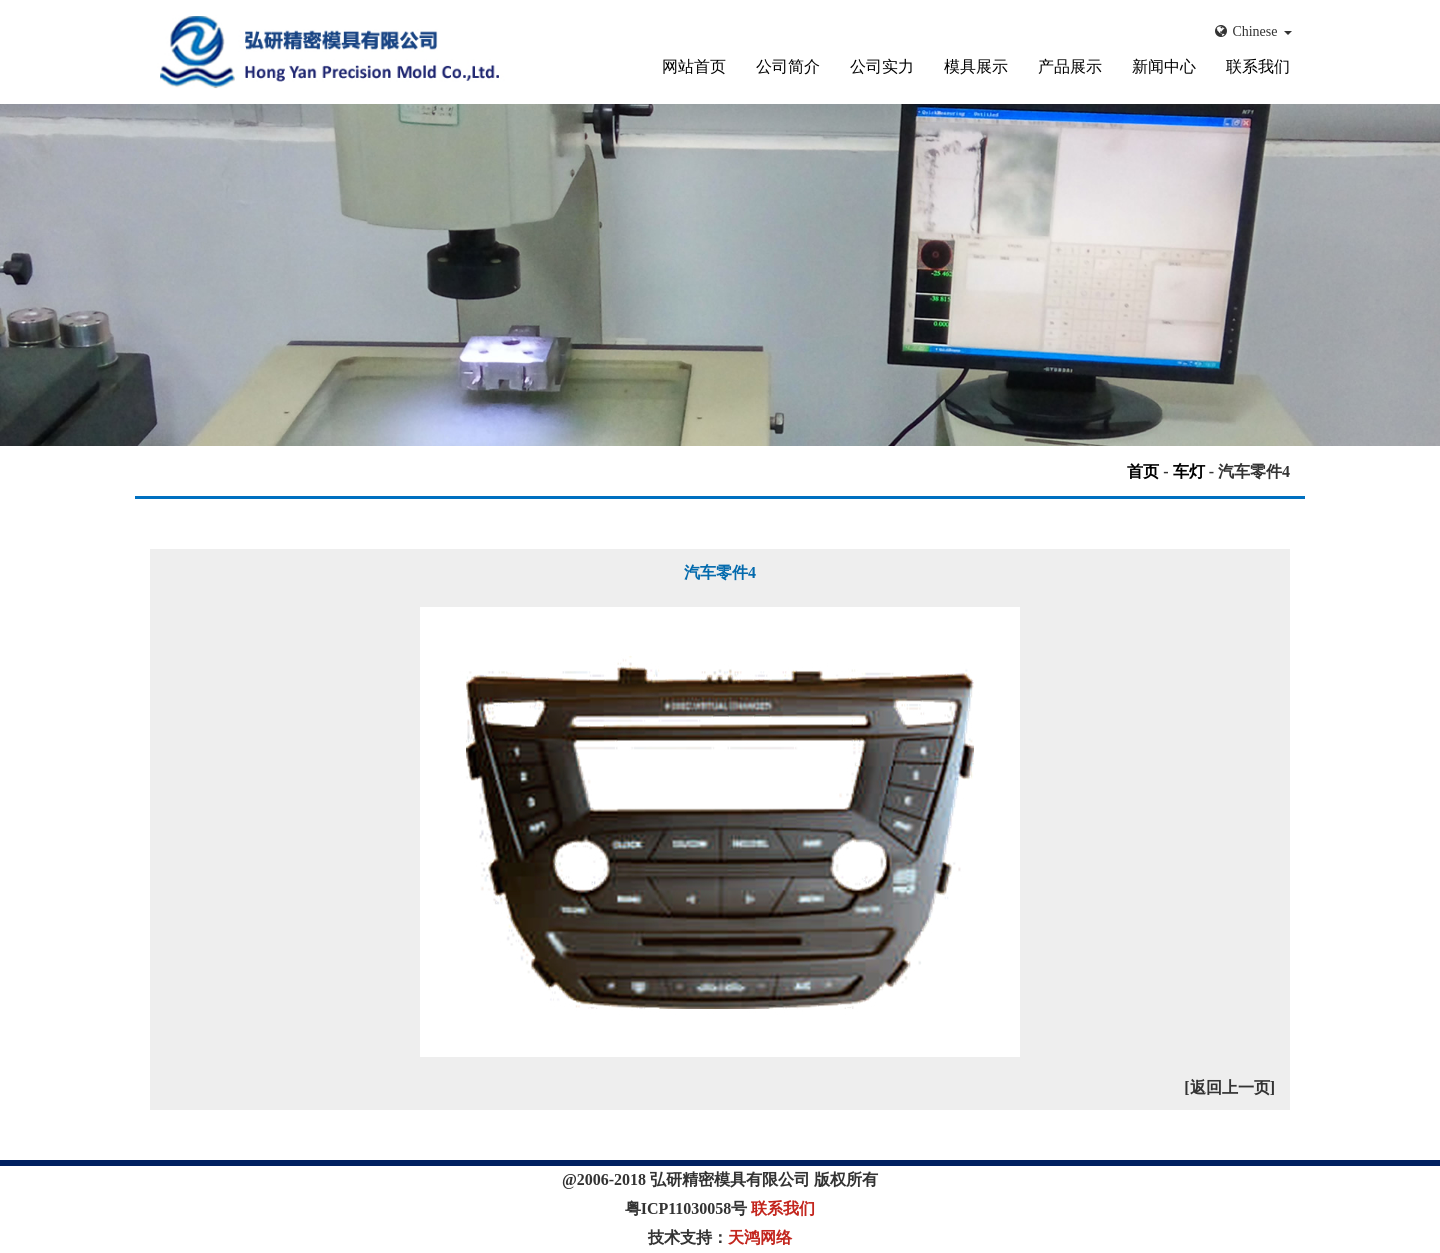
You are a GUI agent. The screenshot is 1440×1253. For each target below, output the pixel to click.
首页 (1143, 471)
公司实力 (882, 66)
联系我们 (1258, 66)
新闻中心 (1164, 66)
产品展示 (1070, 66)
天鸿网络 (760, 1237)
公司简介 (788, 66)
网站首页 (694, 66)
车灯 (1189, 471)
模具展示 (976, 66)
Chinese (1253, 31)
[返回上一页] (1229, 1087)
